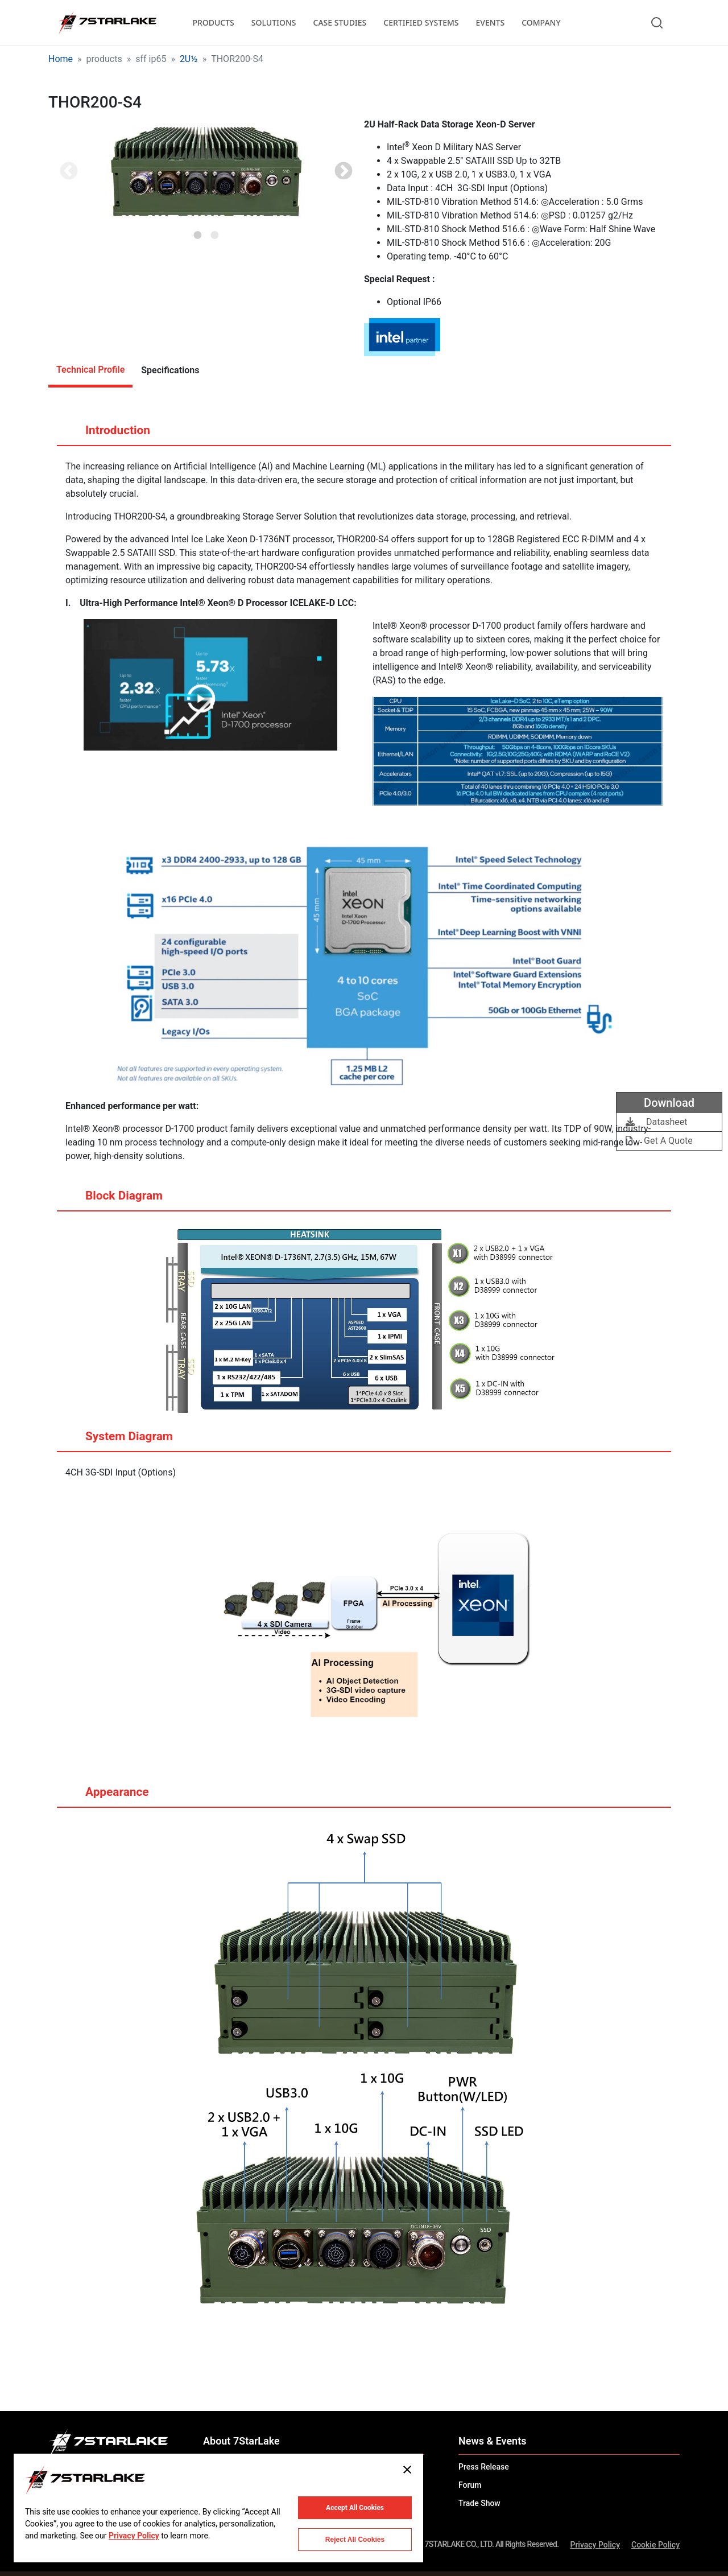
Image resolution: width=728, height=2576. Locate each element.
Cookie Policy (655, 2544)
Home (60, 58)
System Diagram (118, 1440)
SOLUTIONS (273, 22)
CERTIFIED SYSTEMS (420, 22)
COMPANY (541, 22)
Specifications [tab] (170, 370)
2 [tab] (215, 231)
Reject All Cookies (354, 2540)
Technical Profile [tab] (90, 369)
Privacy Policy (595, 2544)
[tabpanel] (206, 172)
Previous (69, 172)
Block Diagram (113, 1200)
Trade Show (479, 2503)
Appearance (106, 1796)
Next (343, 172)
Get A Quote (659, 1140)
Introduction (106, 434)
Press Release (483, 2466)
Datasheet (656, 1121)
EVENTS (490, 22)
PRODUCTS (213, 22)
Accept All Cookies (355, 2508)
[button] (206, 172)
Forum (469, 2485)
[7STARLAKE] (107, 23)
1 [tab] (198, 231)
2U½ (189, 58)
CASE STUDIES (340, 22)
